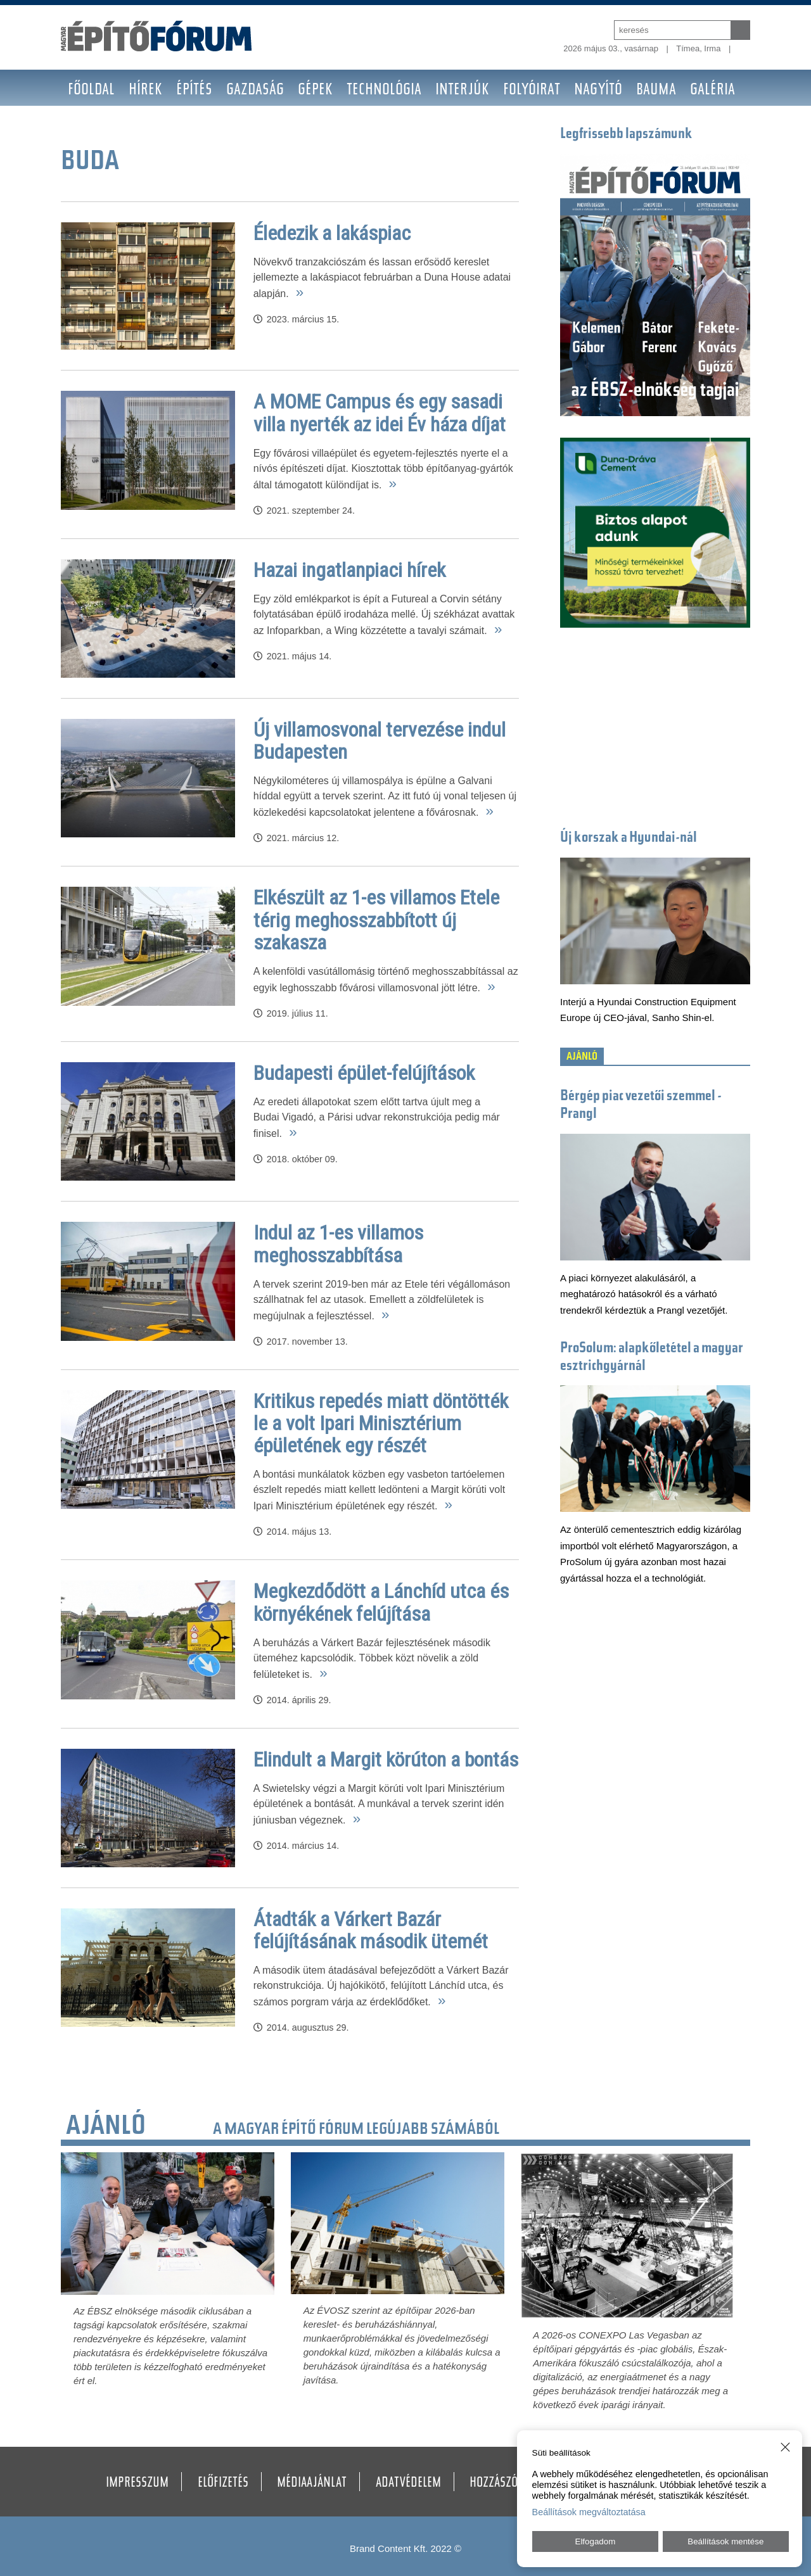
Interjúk (462, 91)
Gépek (315, 91)
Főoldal (91, 91)
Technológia (384, 91)
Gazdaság (255, 91)
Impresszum (137, 2483)
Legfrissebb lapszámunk (626, 134)
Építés (194, 91)
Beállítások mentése (725, 2541)
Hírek (145, 91)
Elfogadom (595, 2541)
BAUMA (656, 91)
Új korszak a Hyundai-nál (628, 838)
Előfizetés (223, 2483)
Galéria (712, 91)
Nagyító (598, 91)
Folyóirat (531, 91)
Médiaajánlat (312, 2483)
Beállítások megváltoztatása (589, 2512)
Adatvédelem (408, 2483)
